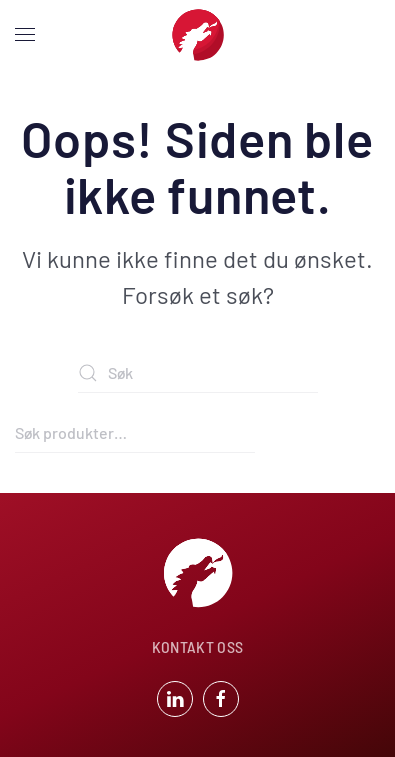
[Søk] (198, 373)
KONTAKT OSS (198, 646)
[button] (25, 35)
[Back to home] (198, 35)
